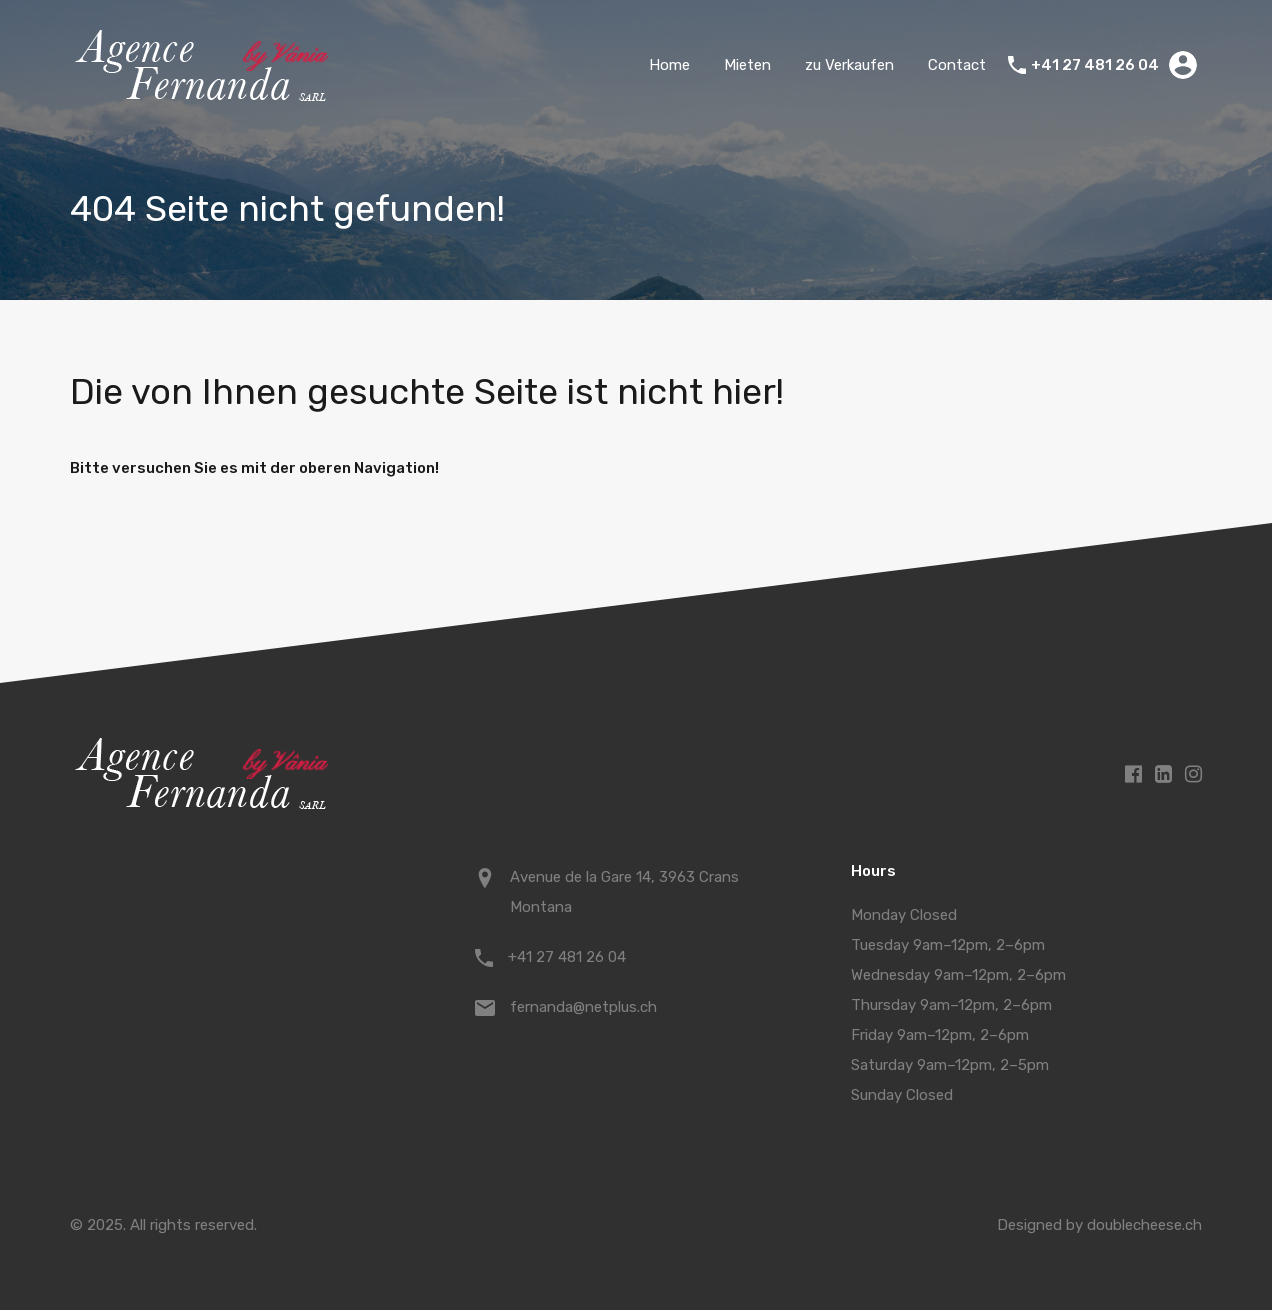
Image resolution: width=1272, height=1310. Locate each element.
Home (669, 65)
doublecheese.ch (1144, 1225)
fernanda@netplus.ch (583, 1007)
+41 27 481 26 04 (1095, 65)
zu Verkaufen (849, 65)
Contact (957, 65)
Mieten (747, 65)
